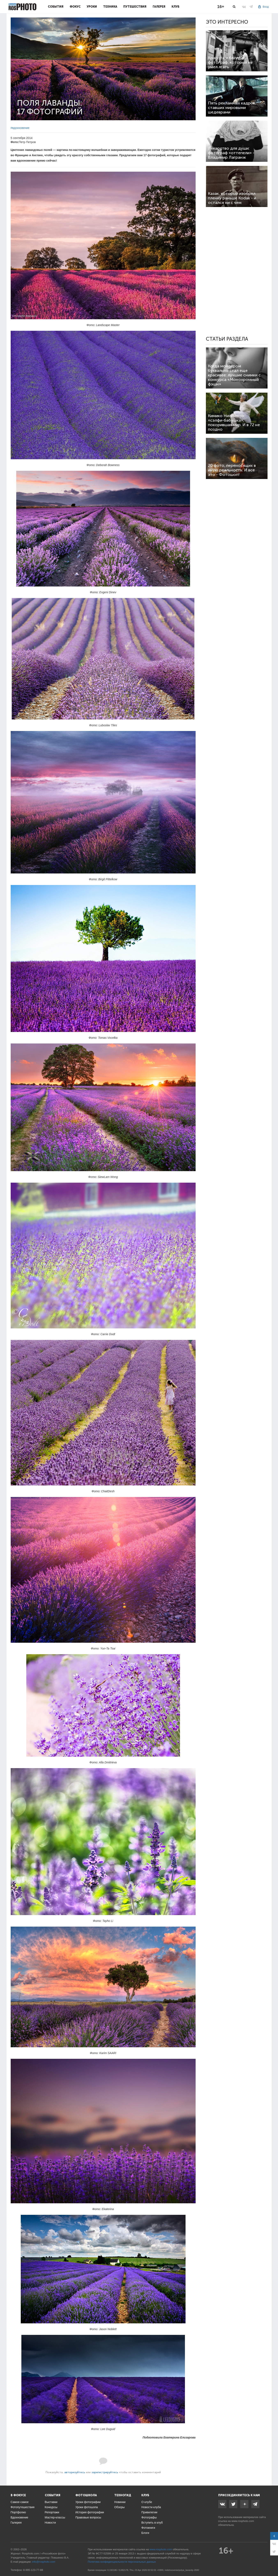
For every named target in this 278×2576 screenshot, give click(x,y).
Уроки (92, 6)
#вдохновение (20, 128)
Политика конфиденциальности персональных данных (122, 2561)
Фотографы (149, 2517)
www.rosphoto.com (242, 2521)
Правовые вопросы (88, 2517)
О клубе (146, 2502)
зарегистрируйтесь (104, 2472)
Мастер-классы (55, 2517)
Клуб (175, 6)
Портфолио (18, 2512)
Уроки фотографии (88, 2502)
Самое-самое (20, 2502)
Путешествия (134, 6)
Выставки (51, 2502)
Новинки (120, 2502)
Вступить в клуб (152, 2522)
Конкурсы (51, 2507)
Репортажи (52, 2512)
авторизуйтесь (74, 2472)
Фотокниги (148, 2527)
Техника (110, 6)
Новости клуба (151, 2507)
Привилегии (149, 2512)
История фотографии (89, 2512)
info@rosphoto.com (43, 2561)
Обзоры (119, 2507)
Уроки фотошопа (86, 2507)
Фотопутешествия (23, 2507)
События (55, 6)
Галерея (159, 6)
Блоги (145, 2532)
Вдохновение (19, 2517)
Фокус (75, 6)
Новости (50, 2522)
